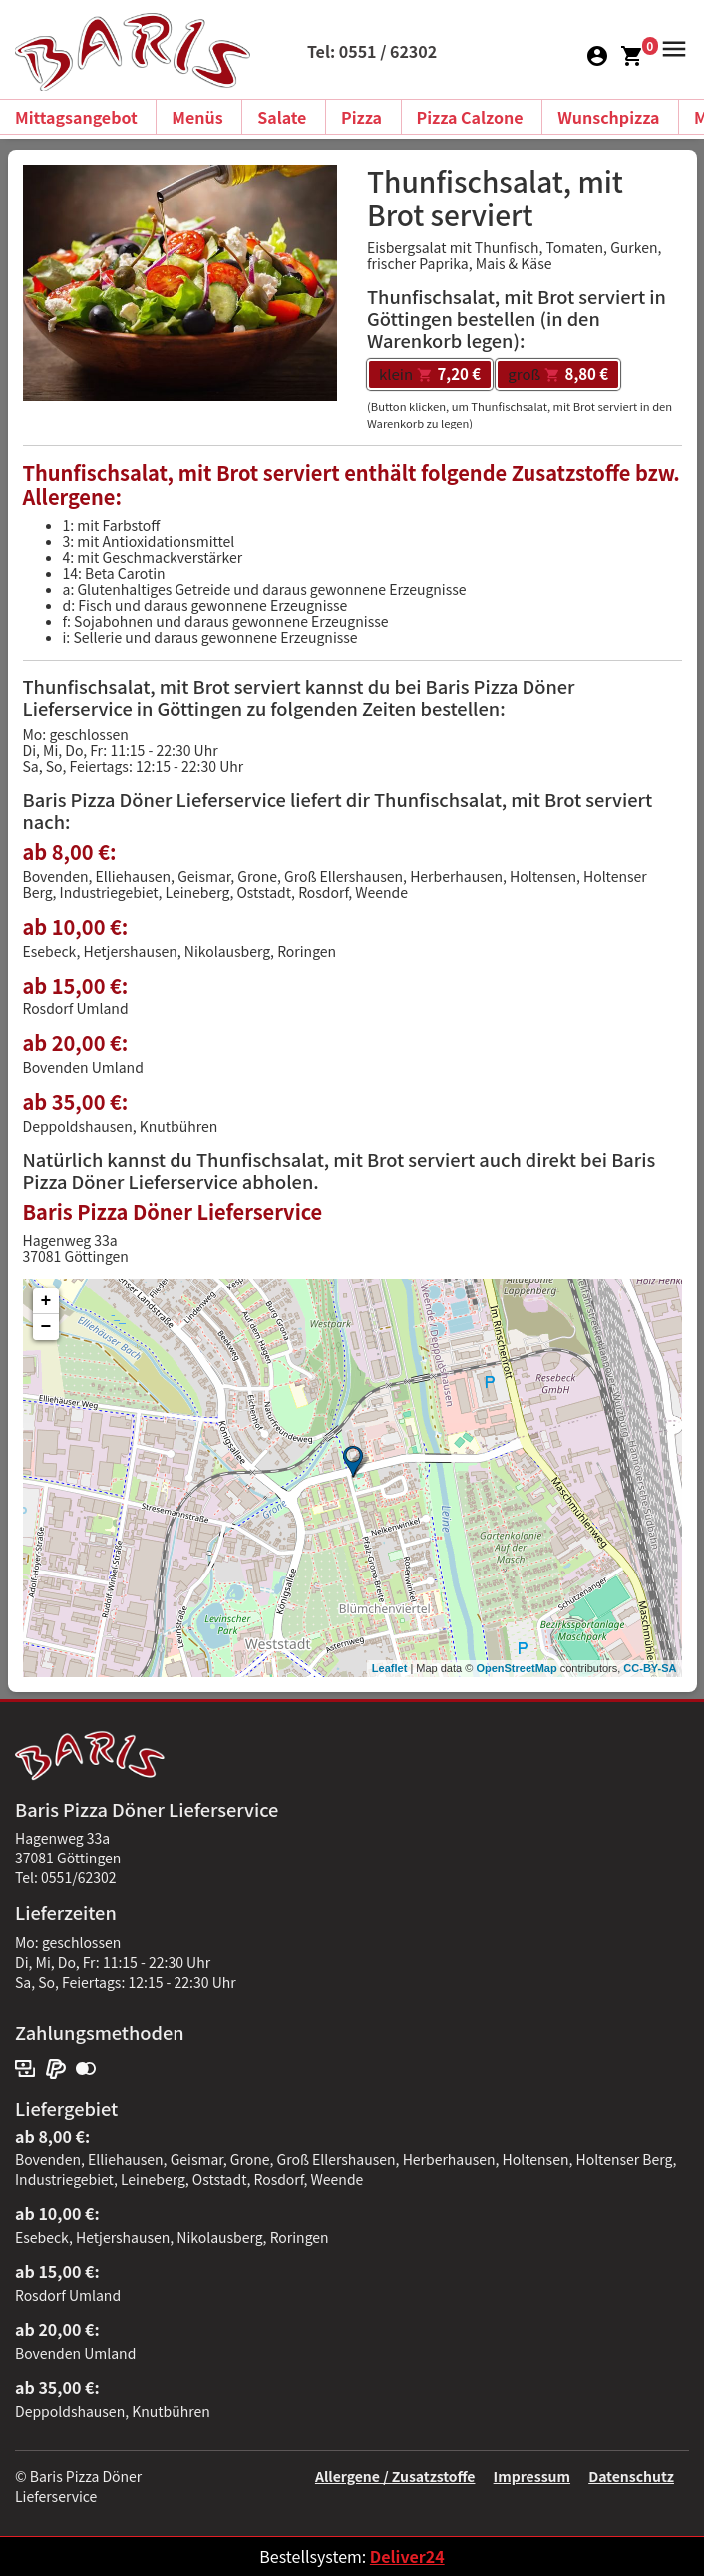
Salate (281, 117)
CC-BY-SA (649, 1668)
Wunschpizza (608, 117)
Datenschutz (631, 2476)
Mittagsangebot (76, 117)
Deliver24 (407, 2556)
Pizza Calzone (470, 117)
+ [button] (46, 1301)
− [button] (46, 1327)
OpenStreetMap (516, 1668)
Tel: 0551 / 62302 (372, 51)
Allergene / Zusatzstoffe (395, 2476)
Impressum (532, 2476)
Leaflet (389, 1668)
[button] (671, 47)
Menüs (197, 117)
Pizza (361, 117)
